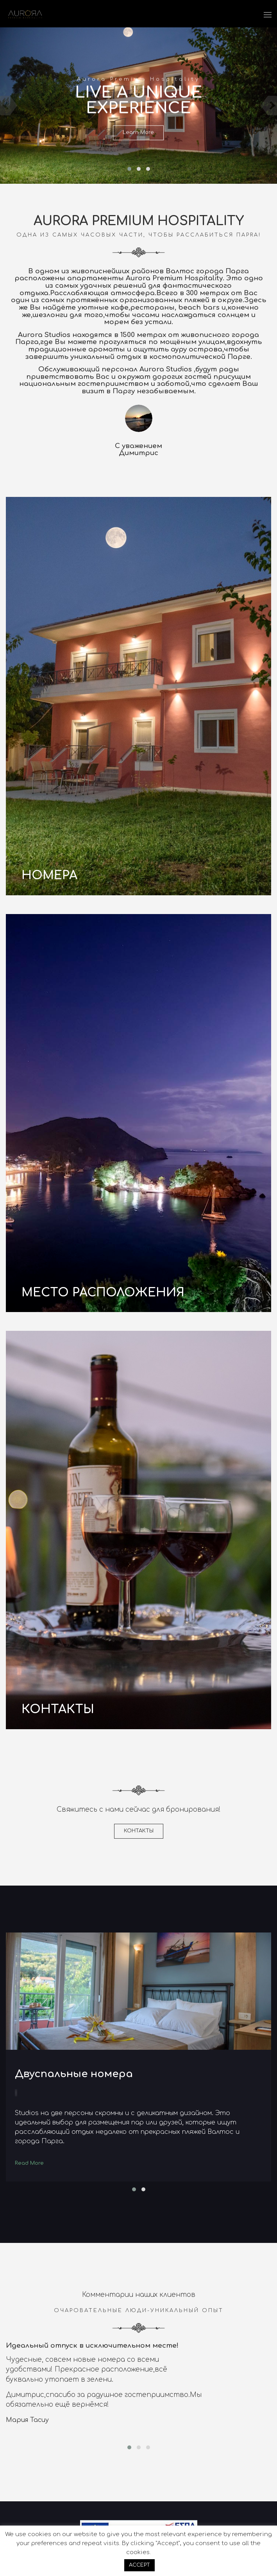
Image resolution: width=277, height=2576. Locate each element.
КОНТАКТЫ (139, 1831)
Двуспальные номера (74, 2074)
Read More (29, 2163)
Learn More (138, 132)
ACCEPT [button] (139, 2565)
